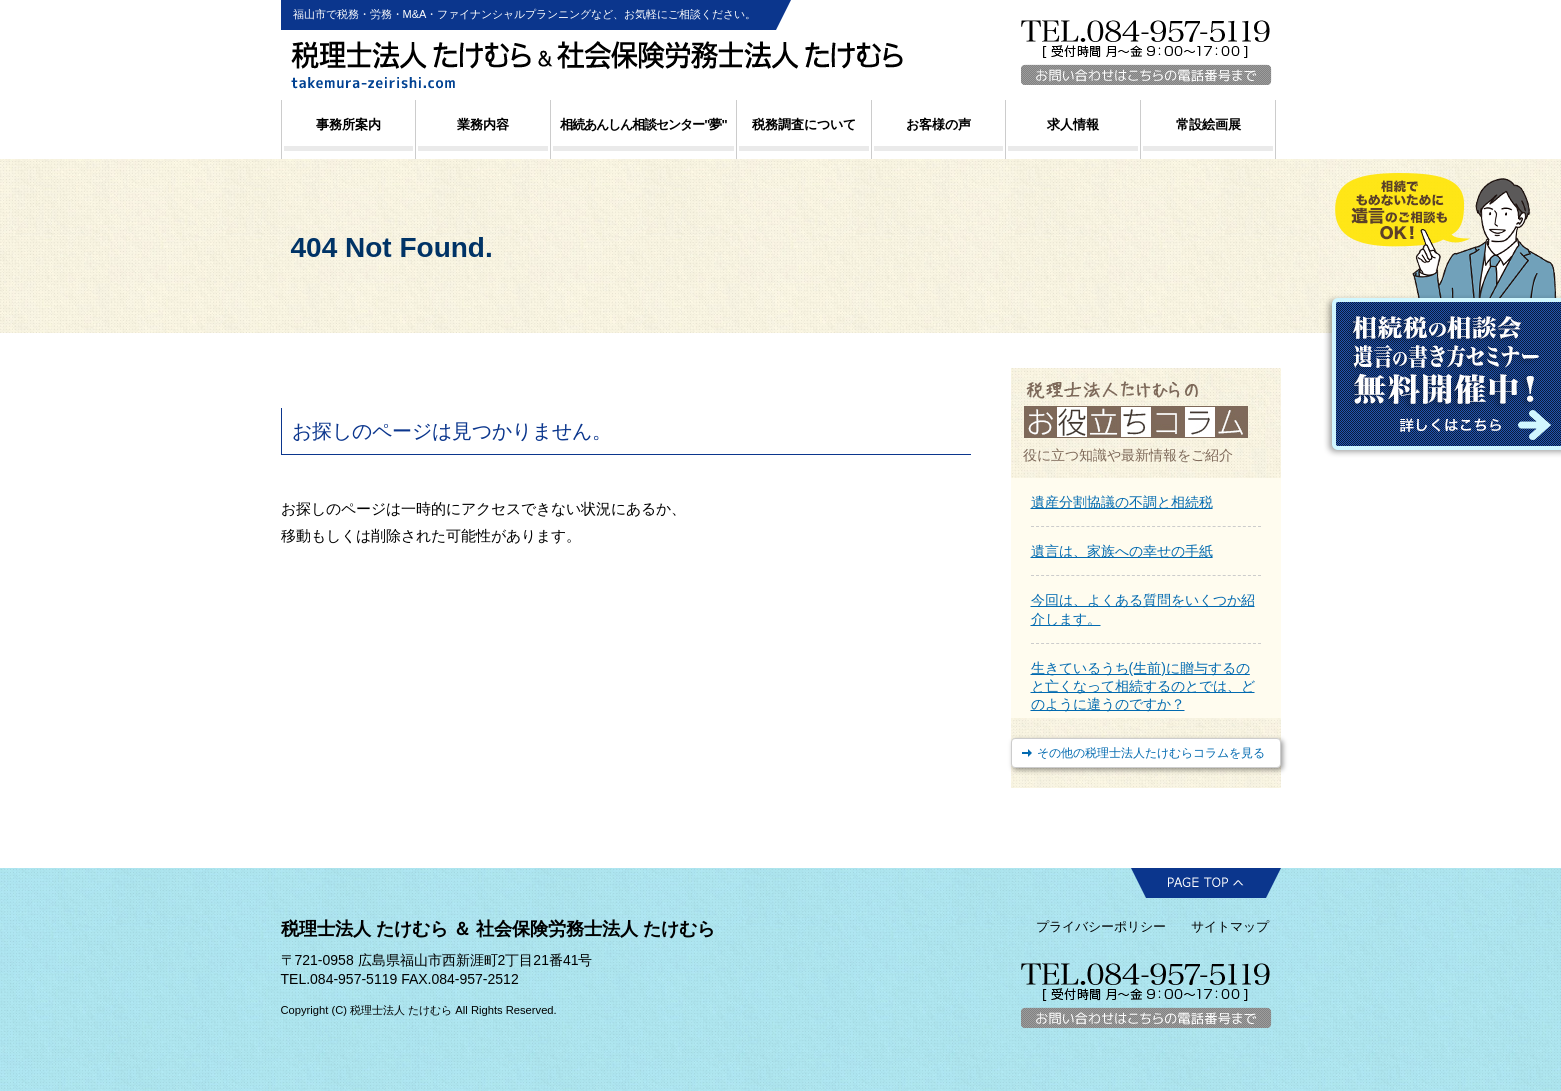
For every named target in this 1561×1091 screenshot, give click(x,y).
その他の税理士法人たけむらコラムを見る (1151, 753)
